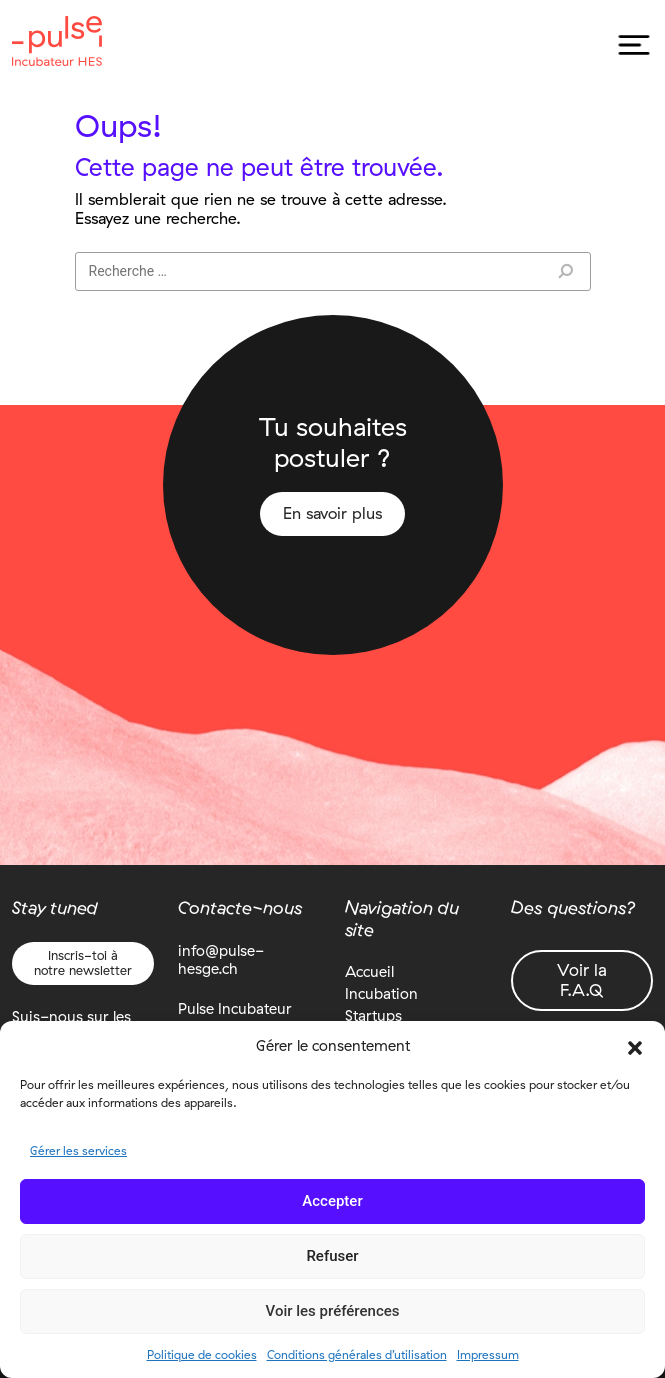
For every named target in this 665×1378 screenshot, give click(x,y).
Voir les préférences (333, 1311)
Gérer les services (78, 1150)
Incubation (381, 993)
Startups (373, 1015)
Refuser (332, 1256)
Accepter (332, 1201)
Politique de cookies (202, 1354)
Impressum (488, 1354)
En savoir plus (332, 514)
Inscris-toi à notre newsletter (83, 962)
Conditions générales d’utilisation (357, 1354)
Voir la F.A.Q (582, 979)
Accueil (369, 971)
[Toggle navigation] (633, 45)
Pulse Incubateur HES (57, 41)
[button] (635, 1046)
